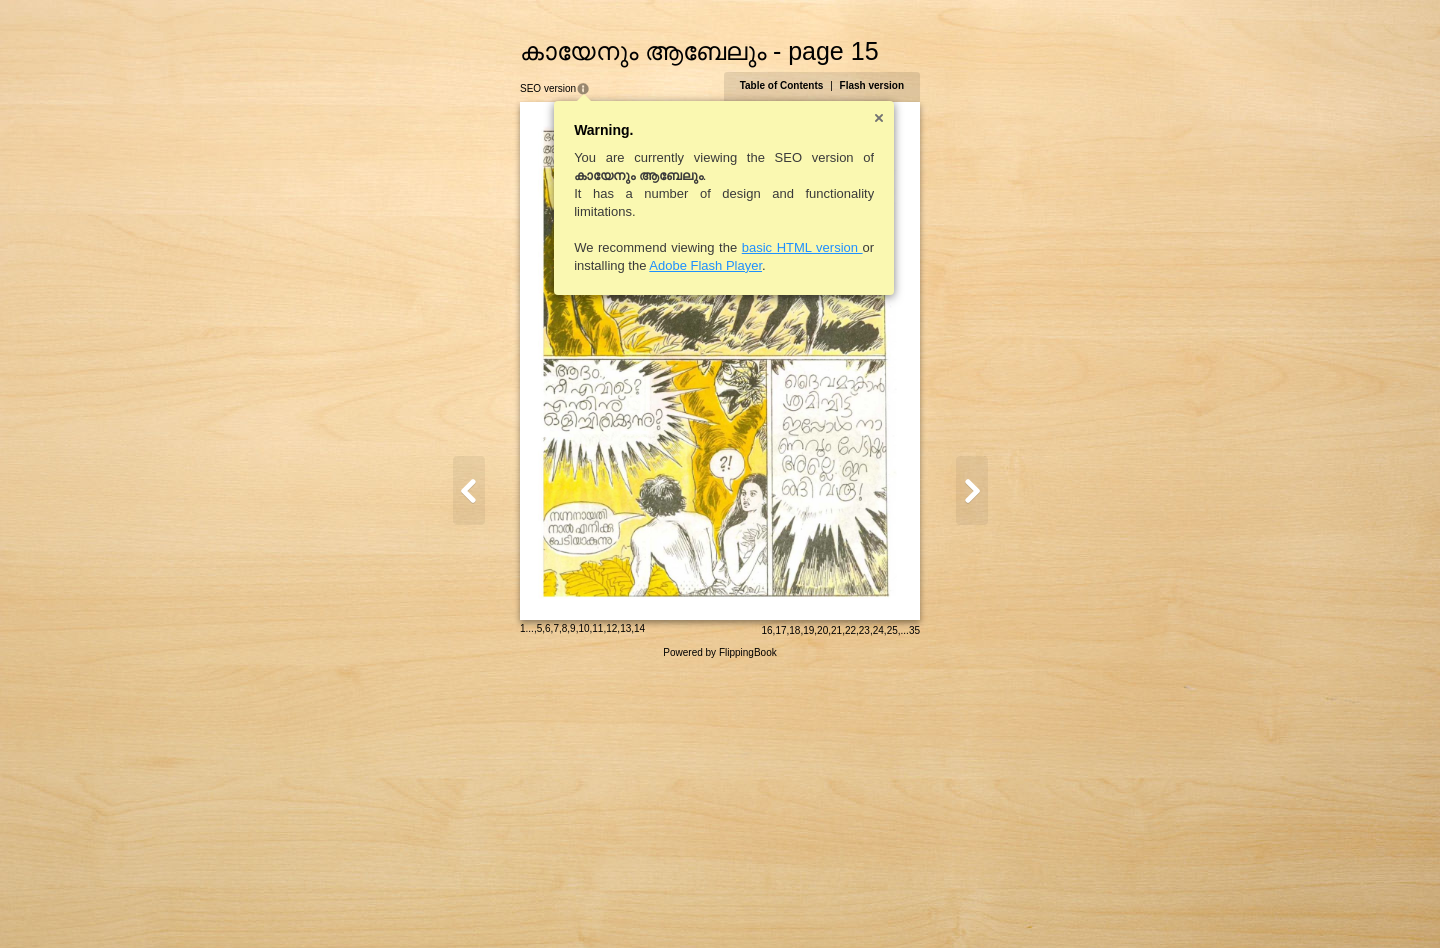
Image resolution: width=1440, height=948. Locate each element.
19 (914, 904)
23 (970, 904)
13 (519, 902)
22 (956, 904)
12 (505, 902)
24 (984, 904)
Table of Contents (888, 85)
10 (477, 902)
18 (900, 904)
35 (1020, 904)
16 (872, 904)
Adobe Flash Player (599, 265)
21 (942, 904)
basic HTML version (696, 247)
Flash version (978, 85)
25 (998, 904)
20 (928, 904)
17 (886, 904)
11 (491, 902)
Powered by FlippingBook (719, 926)
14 (533, 902)
